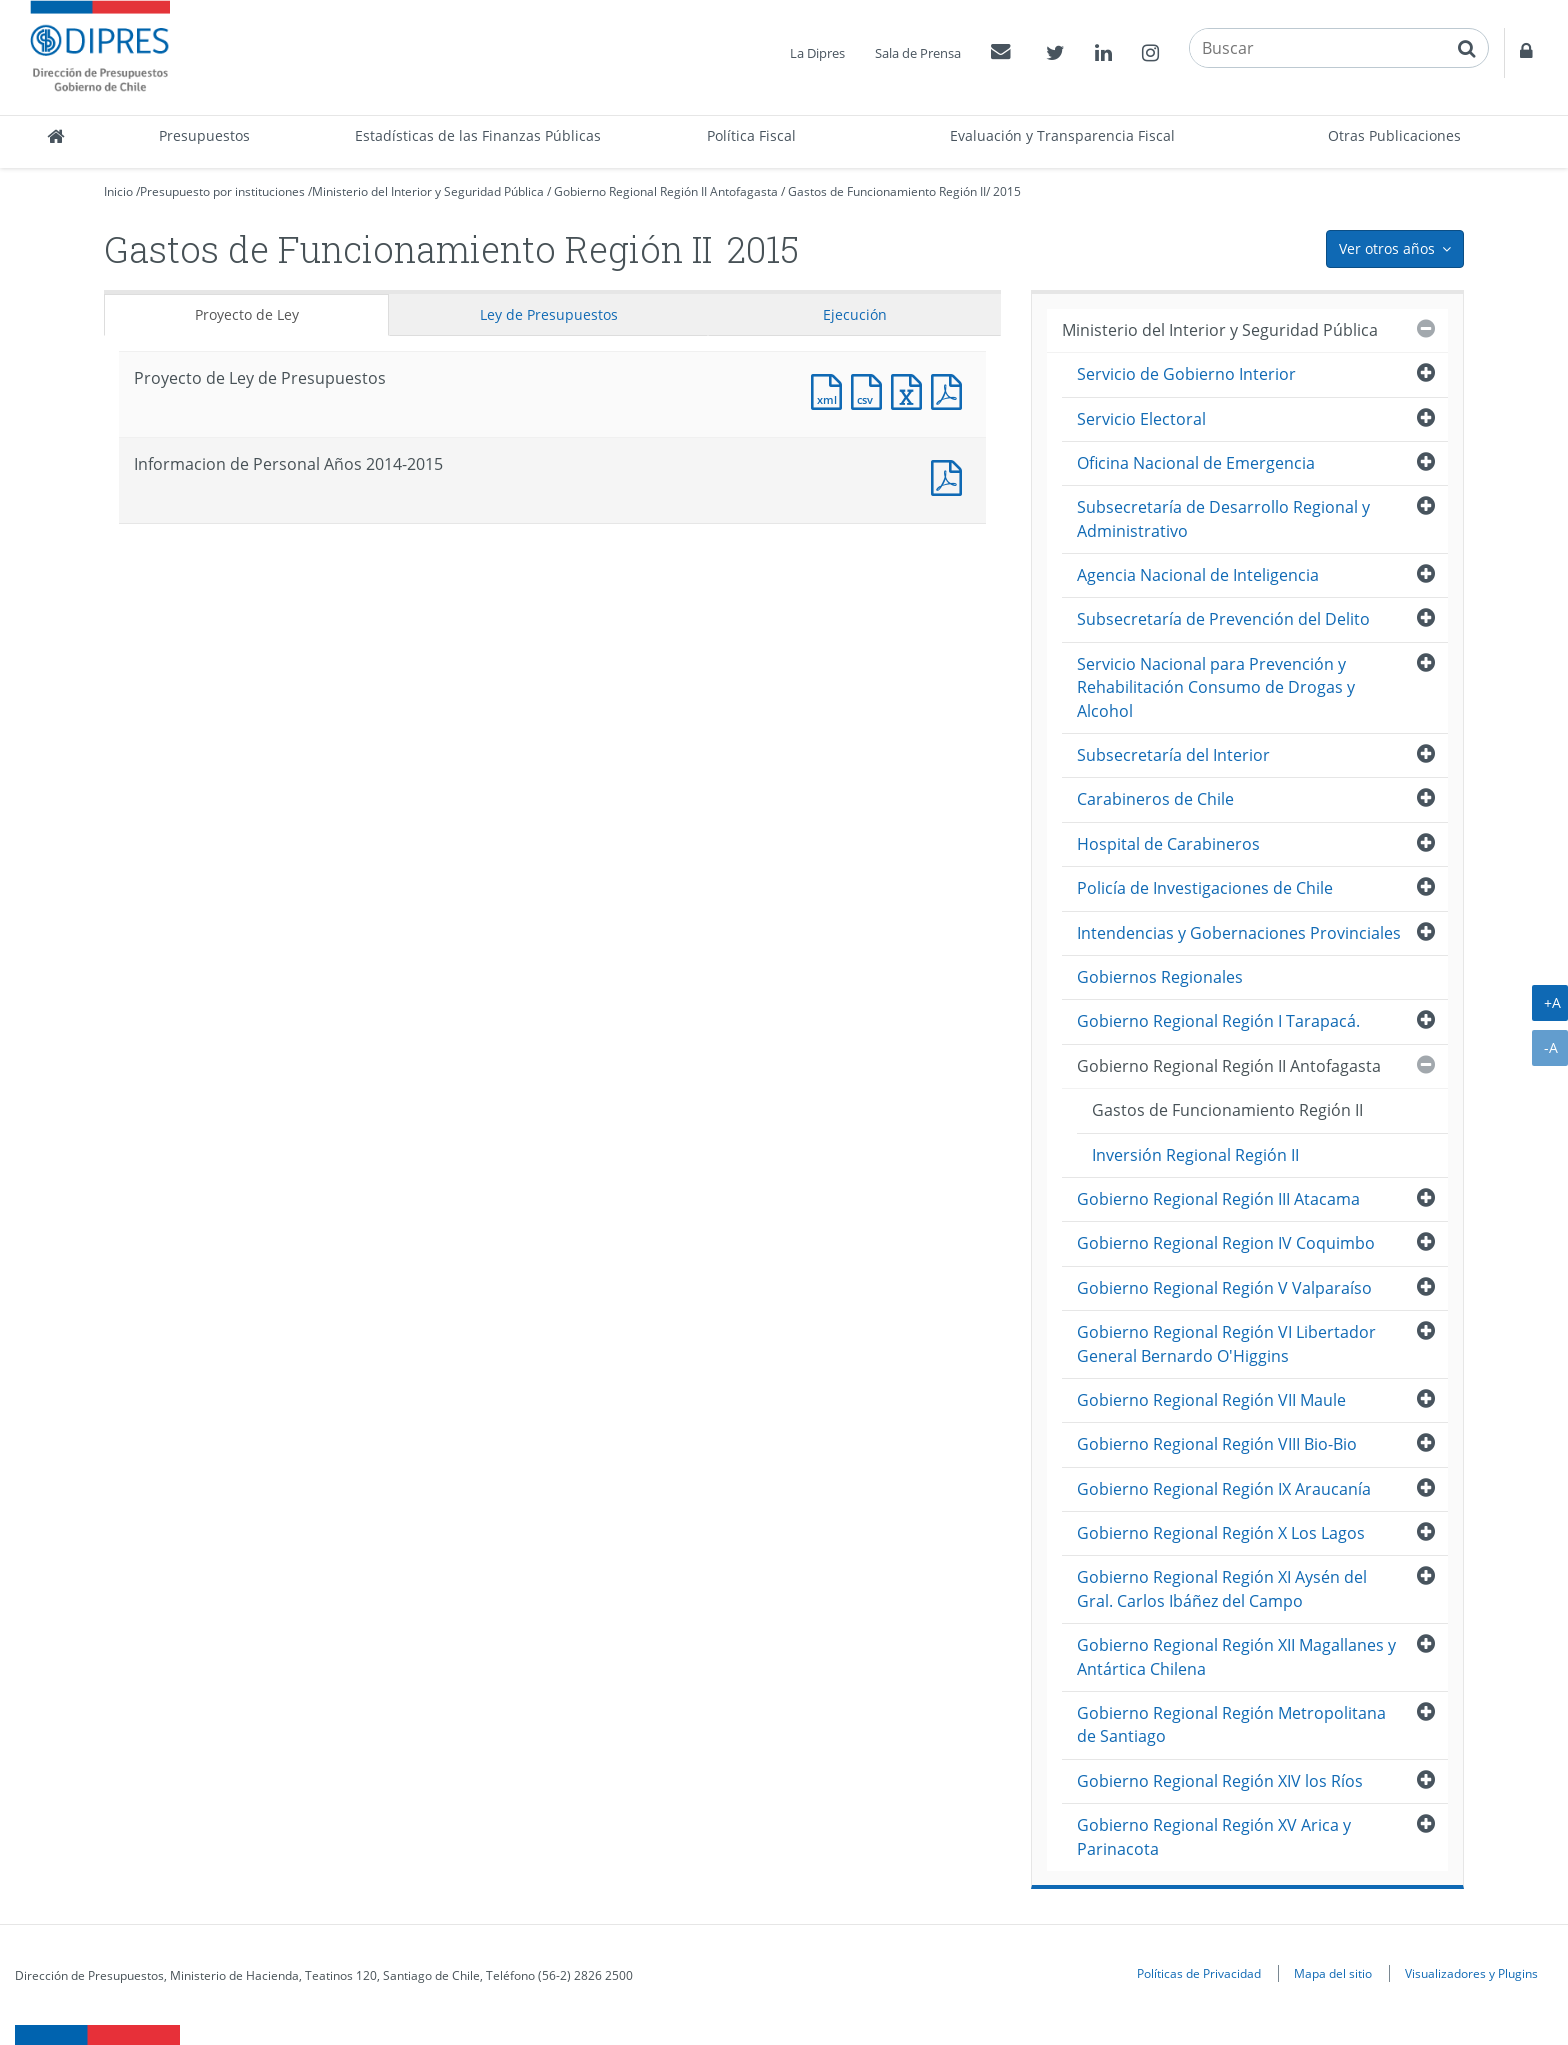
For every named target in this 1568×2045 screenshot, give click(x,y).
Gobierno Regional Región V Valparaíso (1224, 1288)
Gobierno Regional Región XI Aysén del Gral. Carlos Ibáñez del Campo (1222, 1588)
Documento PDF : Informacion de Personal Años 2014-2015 (951, 475)
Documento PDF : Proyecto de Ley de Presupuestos (951, 389)
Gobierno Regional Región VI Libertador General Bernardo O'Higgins (1226, 1343)
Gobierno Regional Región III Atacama (1218, 1199)
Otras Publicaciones (1394, 135)
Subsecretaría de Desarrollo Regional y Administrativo (1223, 518)
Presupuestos (204, 135)
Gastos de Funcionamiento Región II (887, 191)
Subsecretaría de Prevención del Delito (1223, 619)
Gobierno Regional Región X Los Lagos (1221, 1533)
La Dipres (817, 53)
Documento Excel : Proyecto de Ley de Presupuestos (911, 389)
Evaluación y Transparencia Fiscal (1062, 135)
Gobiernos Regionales (1160, 977)
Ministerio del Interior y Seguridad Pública (428, 191)
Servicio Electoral (1141, 419)
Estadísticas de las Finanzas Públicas (478, 135)
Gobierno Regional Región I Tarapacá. (1218, 1021)
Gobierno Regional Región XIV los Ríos (1220, 1781)
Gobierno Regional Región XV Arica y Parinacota (1214, 1836)
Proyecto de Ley (247, 314)
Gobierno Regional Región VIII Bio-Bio (1217, 1444)
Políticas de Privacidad (1199, 1973)
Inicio (118, 191)
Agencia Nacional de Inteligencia (1198, 575)
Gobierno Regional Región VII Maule (1211, 1400)
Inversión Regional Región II (1195, 1155)
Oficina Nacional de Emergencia (1196, 463)
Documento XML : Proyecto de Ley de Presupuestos (831, 389)
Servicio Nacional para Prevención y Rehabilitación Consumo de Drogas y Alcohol (1216, 687)
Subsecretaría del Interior (1173, 755)
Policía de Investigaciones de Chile (1205, 888)
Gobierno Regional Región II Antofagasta (666, 191)
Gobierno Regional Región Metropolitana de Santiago (1231, 1724)
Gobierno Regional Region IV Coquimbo (1226, 1243)
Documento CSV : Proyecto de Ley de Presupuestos (871, 389)
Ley (549, 314)
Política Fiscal (751, 135)
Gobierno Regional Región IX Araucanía (1224, 1489)
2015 (1007, 191)
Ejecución (855, 314)
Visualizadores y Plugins (1471, 1973)
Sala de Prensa (918, 53)
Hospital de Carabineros (1168, 844)
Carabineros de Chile (1155, 799)
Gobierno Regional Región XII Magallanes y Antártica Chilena (1236, 1656)
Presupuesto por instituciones (222, 191)
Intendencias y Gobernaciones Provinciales (1239, 933)
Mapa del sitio (1333, 1973)
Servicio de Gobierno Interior (1186, 374)
